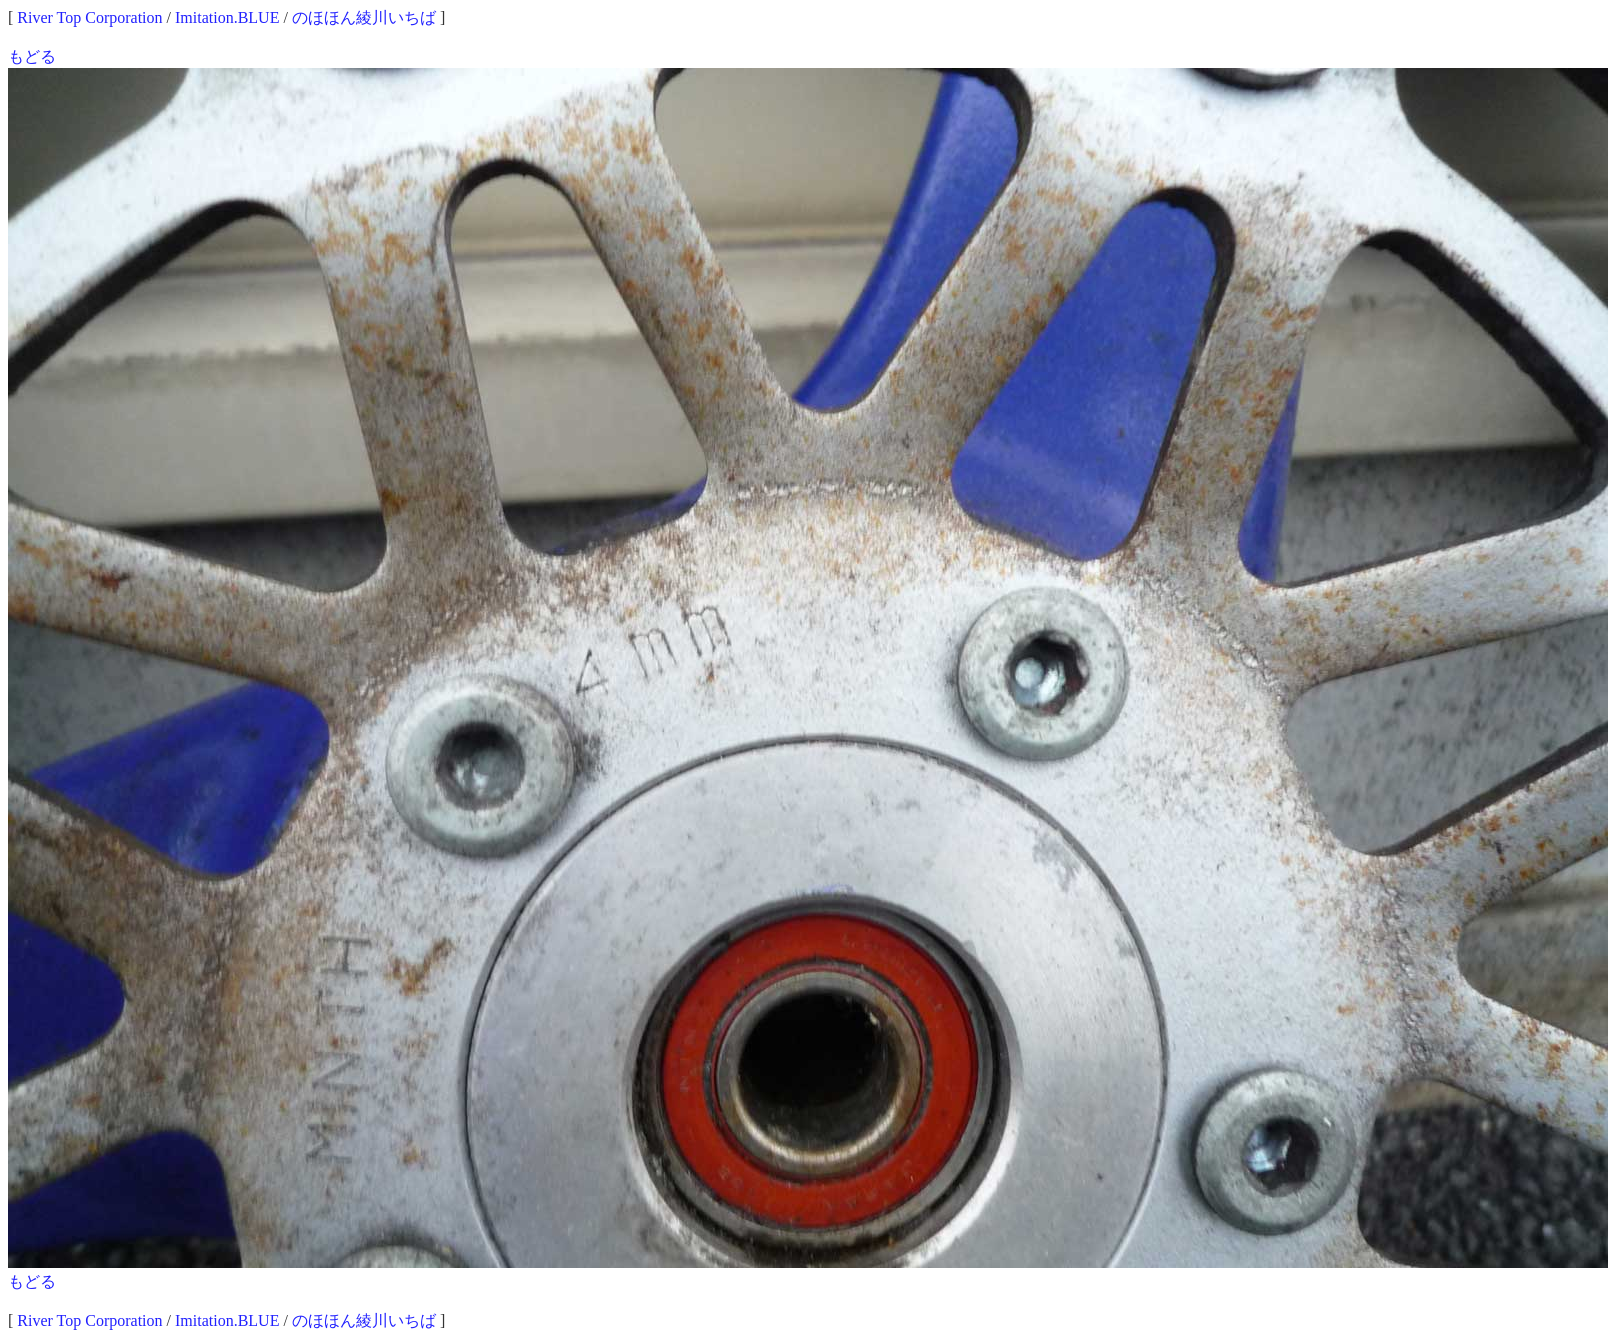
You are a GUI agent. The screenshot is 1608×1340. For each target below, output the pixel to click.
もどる (32, 56)
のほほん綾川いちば (364, 17)
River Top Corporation (89, 17)
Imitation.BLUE (227, 17)
